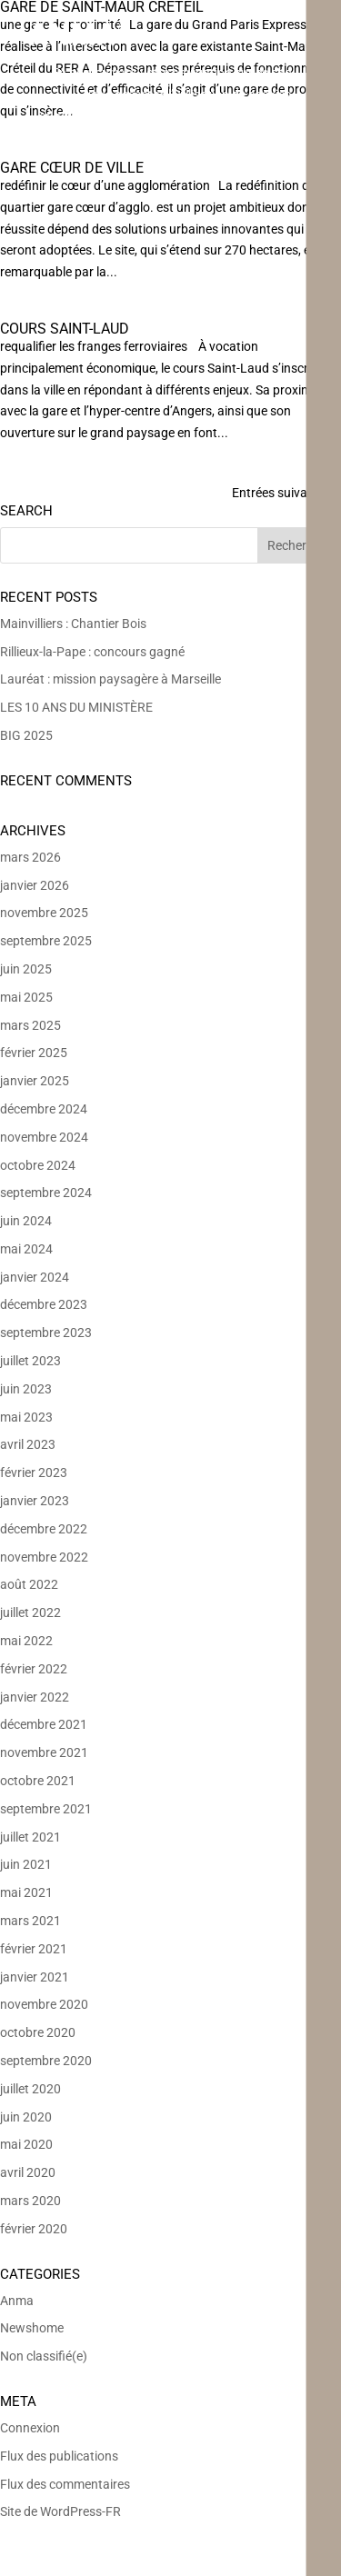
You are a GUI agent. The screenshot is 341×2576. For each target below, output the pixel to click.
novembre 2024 (44, 1137)
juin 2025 (26, 969)
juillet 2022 (30, 1612)
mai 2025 (26, 997)
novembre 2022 (44, 1557)
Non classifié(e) (43, 2356)
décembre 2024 (43, 1109)
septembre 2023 (46, 1332)
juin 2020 (26, 2117)
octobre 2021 (37, 1780)
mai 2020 (26, 2144)
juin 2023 (26, 1389)
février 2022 (33, 1669)
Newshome (32, 2328)
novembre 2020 (44, 2004)
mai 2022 (26, 1640)
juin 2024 (26, 1220)
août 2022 (29, 1584)
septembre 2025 (46, 941)
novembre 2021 (44, 1752)
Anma (17, 2300)
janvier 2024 (34, 1277)
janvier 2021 (34, 1977)
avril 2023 (27, 1444)
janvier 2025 (34, 1080)
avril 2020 (27, 2172)
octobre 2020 (37, 2032)
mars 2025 (30, 1025)
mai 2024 (26, 1249)
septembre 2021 (46, 1809)
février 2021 (33, 1949)
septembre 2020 (46, 2060)
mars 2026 (30, 857)
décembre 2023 (43, 1304)
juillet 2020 (30, 2089)
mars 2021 (30, 1920)
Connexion (30, 2428)
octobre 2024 (37, 1165)
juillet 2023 (30, 1360)
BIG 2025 (26, 735)
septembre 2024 (46, 1192)
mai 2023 (26, 1417)
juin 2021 (26, 1864)
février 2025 (33, 1052)
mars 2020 (30, 2200)
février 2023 (33, 1472)
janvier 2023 (34, 1500)
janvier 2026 (34, 885)
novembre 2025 (44, 912)
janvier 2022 (34, 1697)
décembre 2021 (43, 1724)
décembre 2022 (43, 1529)
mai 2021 (26, 1892)
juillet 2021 (30, 1837)
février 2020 (33, 2229)
